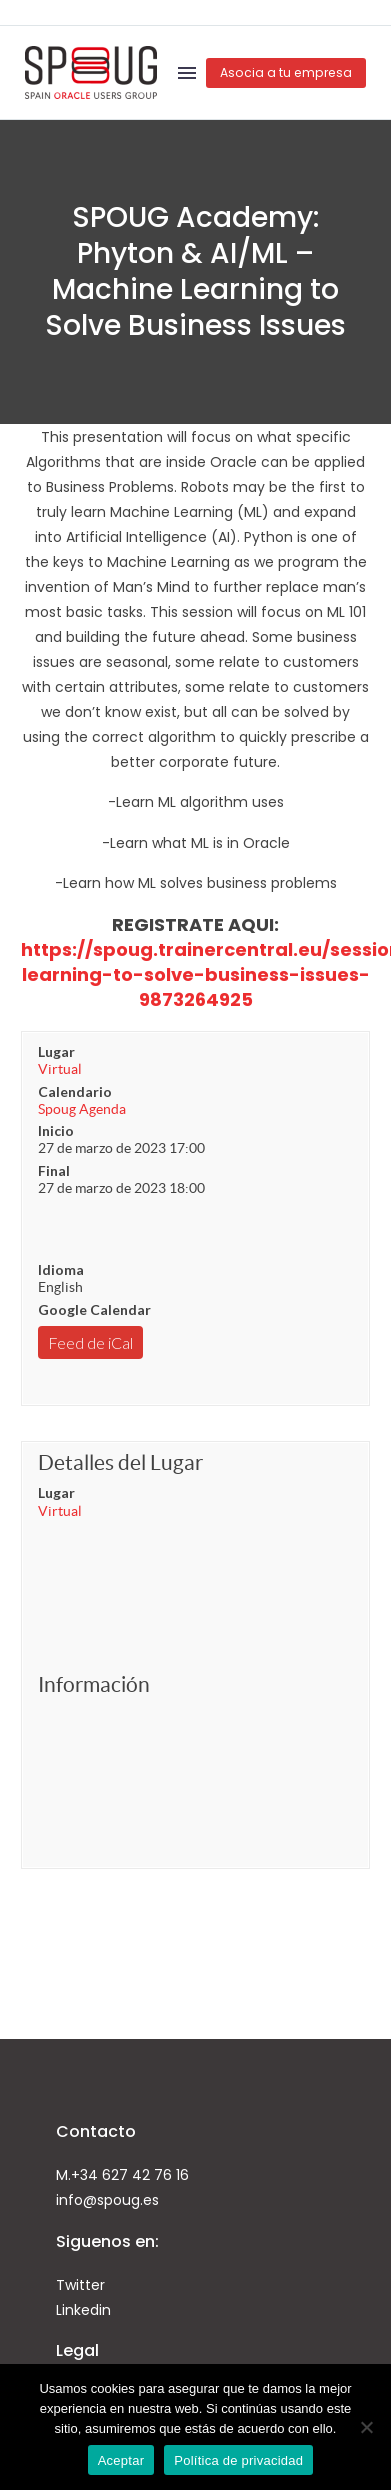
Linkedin (83, 2310)
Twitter (80, 2285)
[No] (366, 2427)
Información (94, 1684)
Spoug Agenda (82, 1109)
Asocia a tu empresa (286, 72)
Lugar (56, 1051)
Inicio (56, 1130)
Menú (187, 73)
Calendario (75, 1091)
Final (54, 1170)
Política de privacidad (238, 2460)
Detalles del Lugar (120, 1462)
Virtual (60, 1069)
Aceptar (121, 2460)
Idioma (61, 1269)
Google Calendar (94, 1309)
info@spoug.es (107, 2200)
